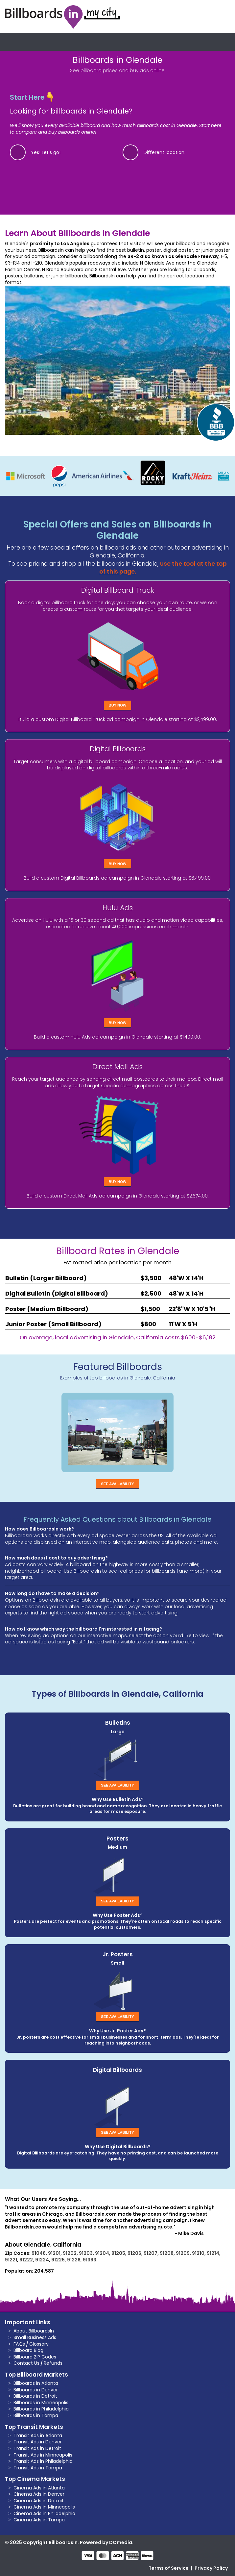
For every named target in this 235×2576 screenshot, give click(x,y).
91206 (134, 2253)
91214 (213, 2253)
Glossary (39, 2344)
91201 (54, 2253)
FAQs (19, 2344)
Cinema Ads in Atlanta (39, 2488)
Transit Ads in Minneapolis (42, 2455)
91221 (11, 2259)
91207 (150, 2253)
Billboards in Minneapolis (40, 2402)
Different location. (164, 152)
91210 (198, 2253)
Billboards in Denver (35, 2389)
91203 (86, 2253)
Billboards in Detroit (35, 2396)
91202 (70, 2253)
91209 (183, 2253)
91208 (167, 2253)
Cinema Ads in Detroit (38, 2500)
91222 (26, 2259)
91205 (118, 2253)
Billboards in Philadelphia (41, 2409)
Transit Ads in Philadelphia (43, 2461)
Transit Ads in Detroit (37, 2448)
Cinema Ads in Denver (38, 2494)
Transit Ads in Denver (37, 2441)
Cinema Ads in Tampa (39, 2519)
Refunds (53, 2363)
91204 (102, 2253)
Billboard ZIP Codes (34, 2357)
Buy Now (118, 705)
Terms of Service (169, 2568)
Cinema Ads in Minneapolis (44, 2507)
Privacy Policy (211, 2568)
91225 (58, 2259)
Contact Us (26, 2363)
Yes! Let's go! (45, 152)
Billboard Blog (28, 2350)
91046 (39, 2253)
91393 (89, 2259)
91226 (74, 2259)
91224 (42, 2259)
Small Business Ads (34, 2337)
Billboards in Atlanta (35, 2383)
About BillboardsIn (33, 2331)
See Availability (117, 1484)
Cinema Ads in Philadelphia (44, 2513)
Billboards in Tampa (35, 2415)
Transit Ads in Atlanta (37, 2435)
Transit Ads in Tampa (37, 2467)
